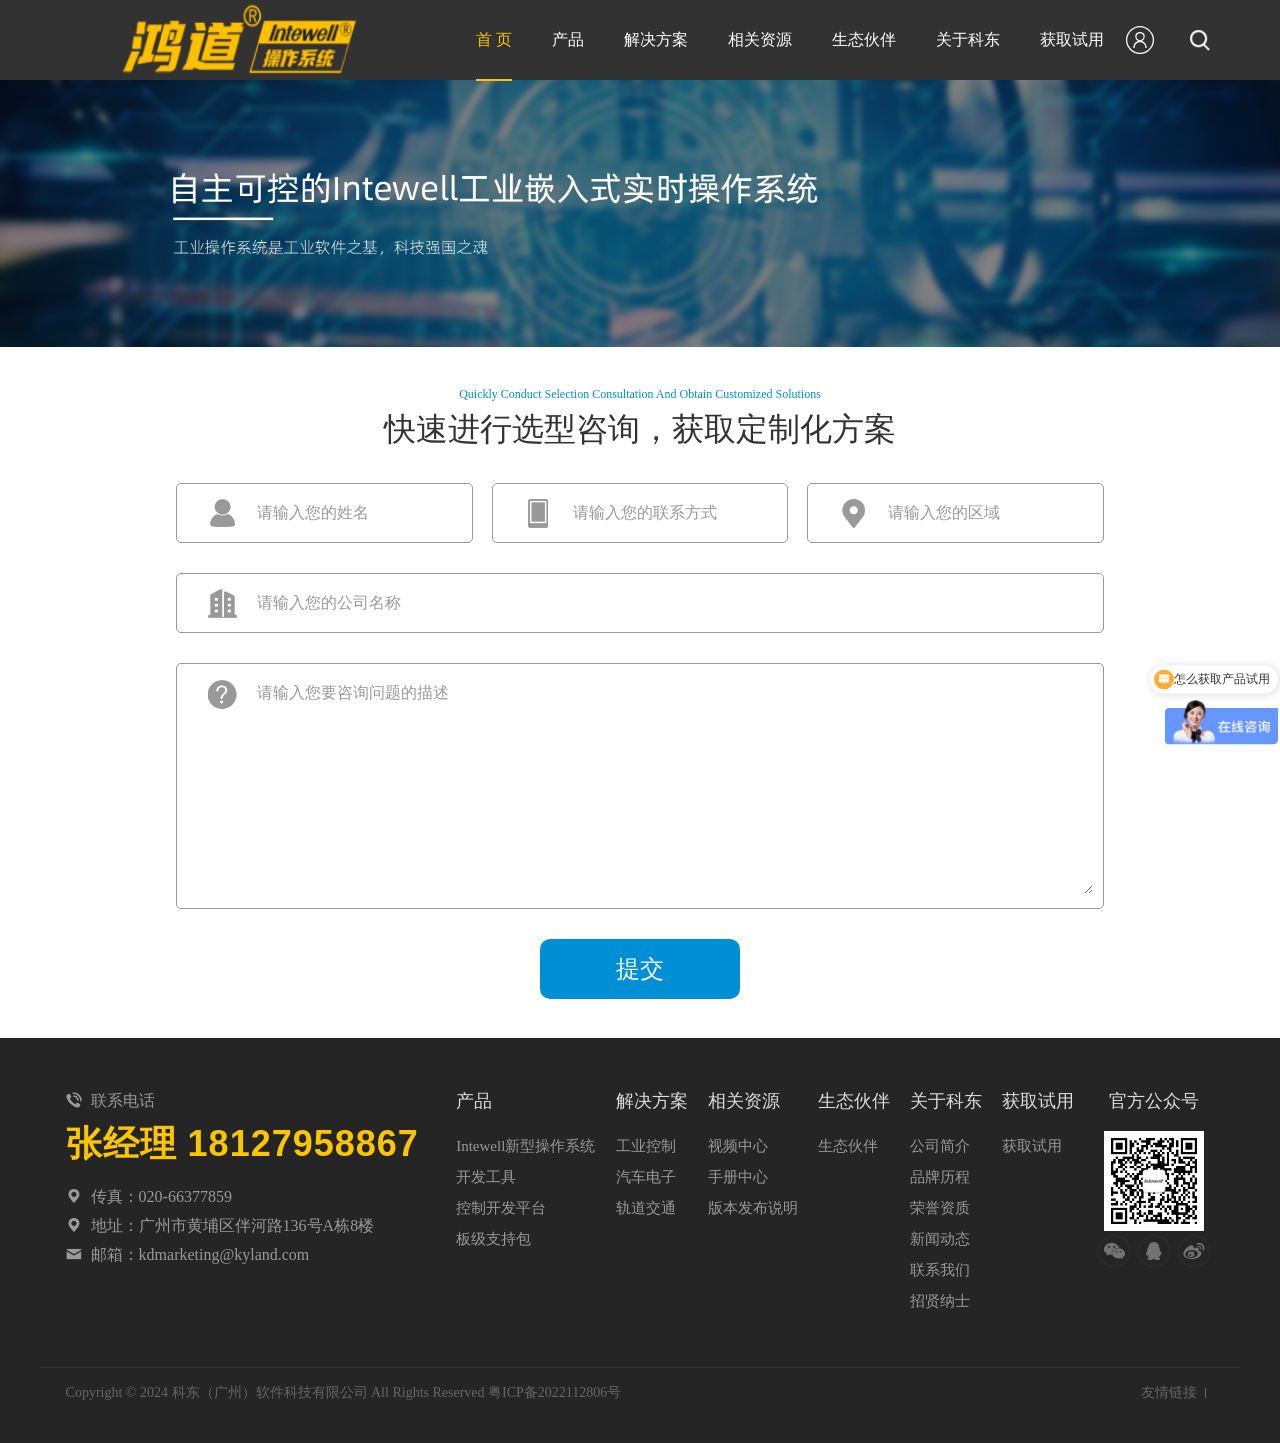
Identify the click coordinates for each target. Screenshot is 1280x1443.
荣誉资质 (940, 1208)
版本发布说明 (753, 1208)
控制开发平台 (501, 1208)
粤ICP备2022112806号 (554, 1392)
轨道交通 (646, 1208)
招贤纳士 (940, 1301)
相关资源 (760, 39)
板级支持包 (493, 1239)
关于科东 (968, 39)
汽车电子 (646, 1177)
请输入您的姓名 (313, 512)
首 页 (494, 39)
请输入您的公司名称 (329, 602)
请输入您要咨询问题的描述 (353, 692)
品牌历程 (940, 1177)
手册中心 (738, 1177)
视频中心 (738, 1146)
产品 (568, 39)
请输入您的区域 (944, 512)
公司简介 (940, 1146)
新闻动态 (940, 1239)
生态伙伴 (864, 39)
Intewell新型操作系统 (525, 1146)
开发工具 (486, 1177)
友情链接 (1169, 1392)
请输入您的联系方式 (645, 512)
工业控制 (646, 1146)
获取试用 (1072, 39)
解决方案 (656, 39)
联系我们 (940, 1270)
